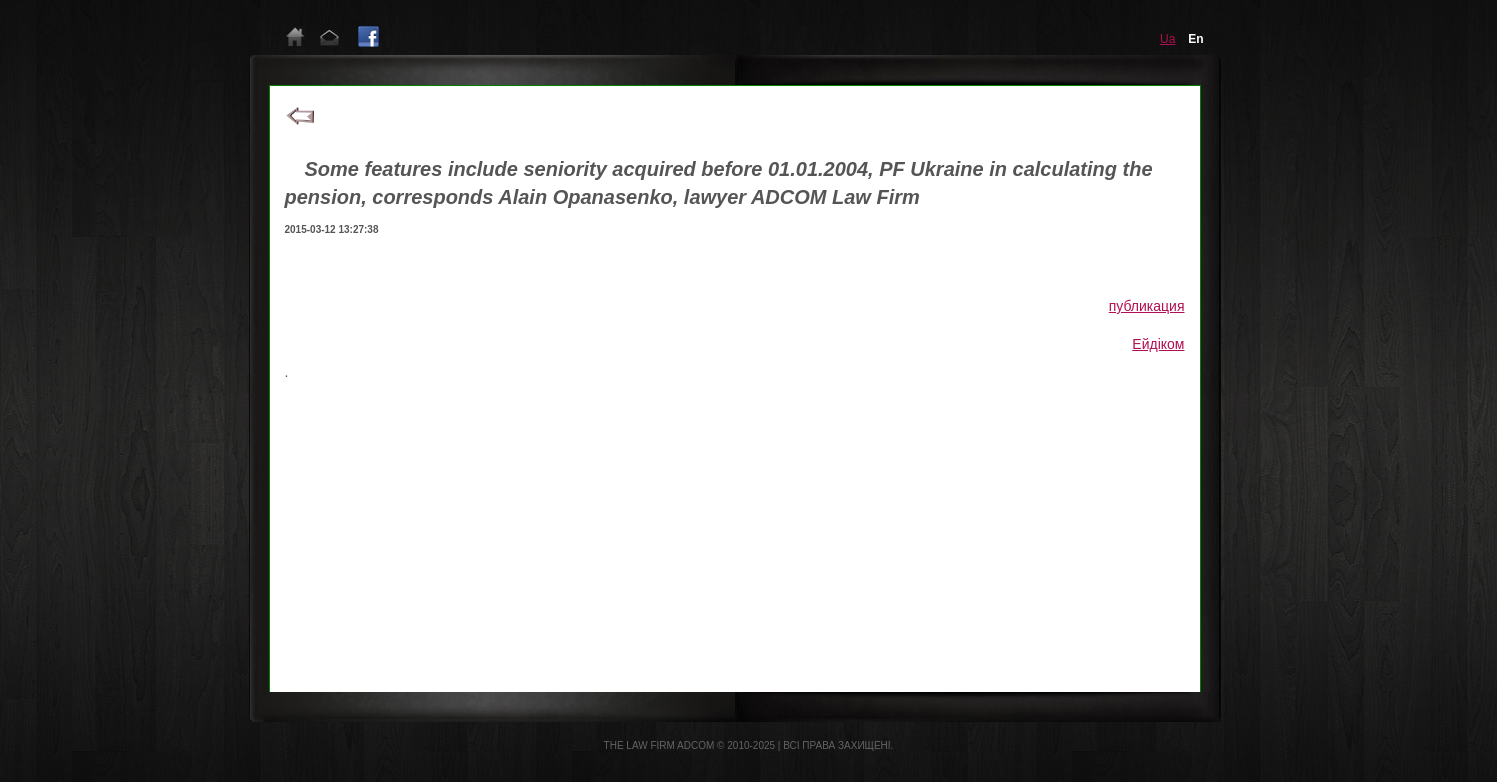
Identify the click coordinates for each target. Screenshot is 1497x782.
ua (1167, 39)
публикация (1147, 306)
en (1195, 39)
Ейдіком (1158, 344)
